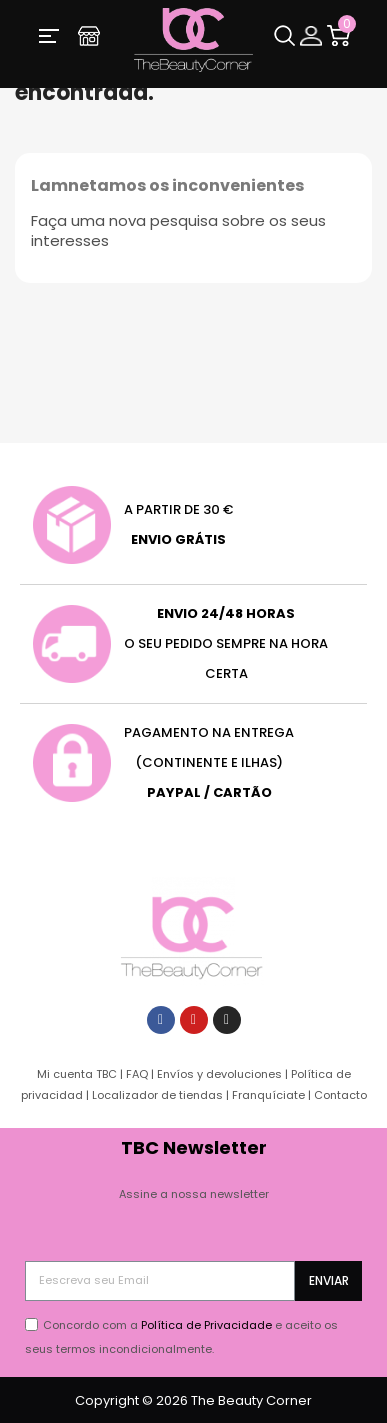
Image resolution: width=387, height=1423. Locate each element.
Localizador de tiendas (157, 1095)
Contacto (340, 1095)
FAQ (137, 1074)
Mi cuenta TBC (77, 1074)
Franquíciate (268, 1095)
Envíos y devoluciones (219, 1074)
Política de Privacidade (206, 1325)
